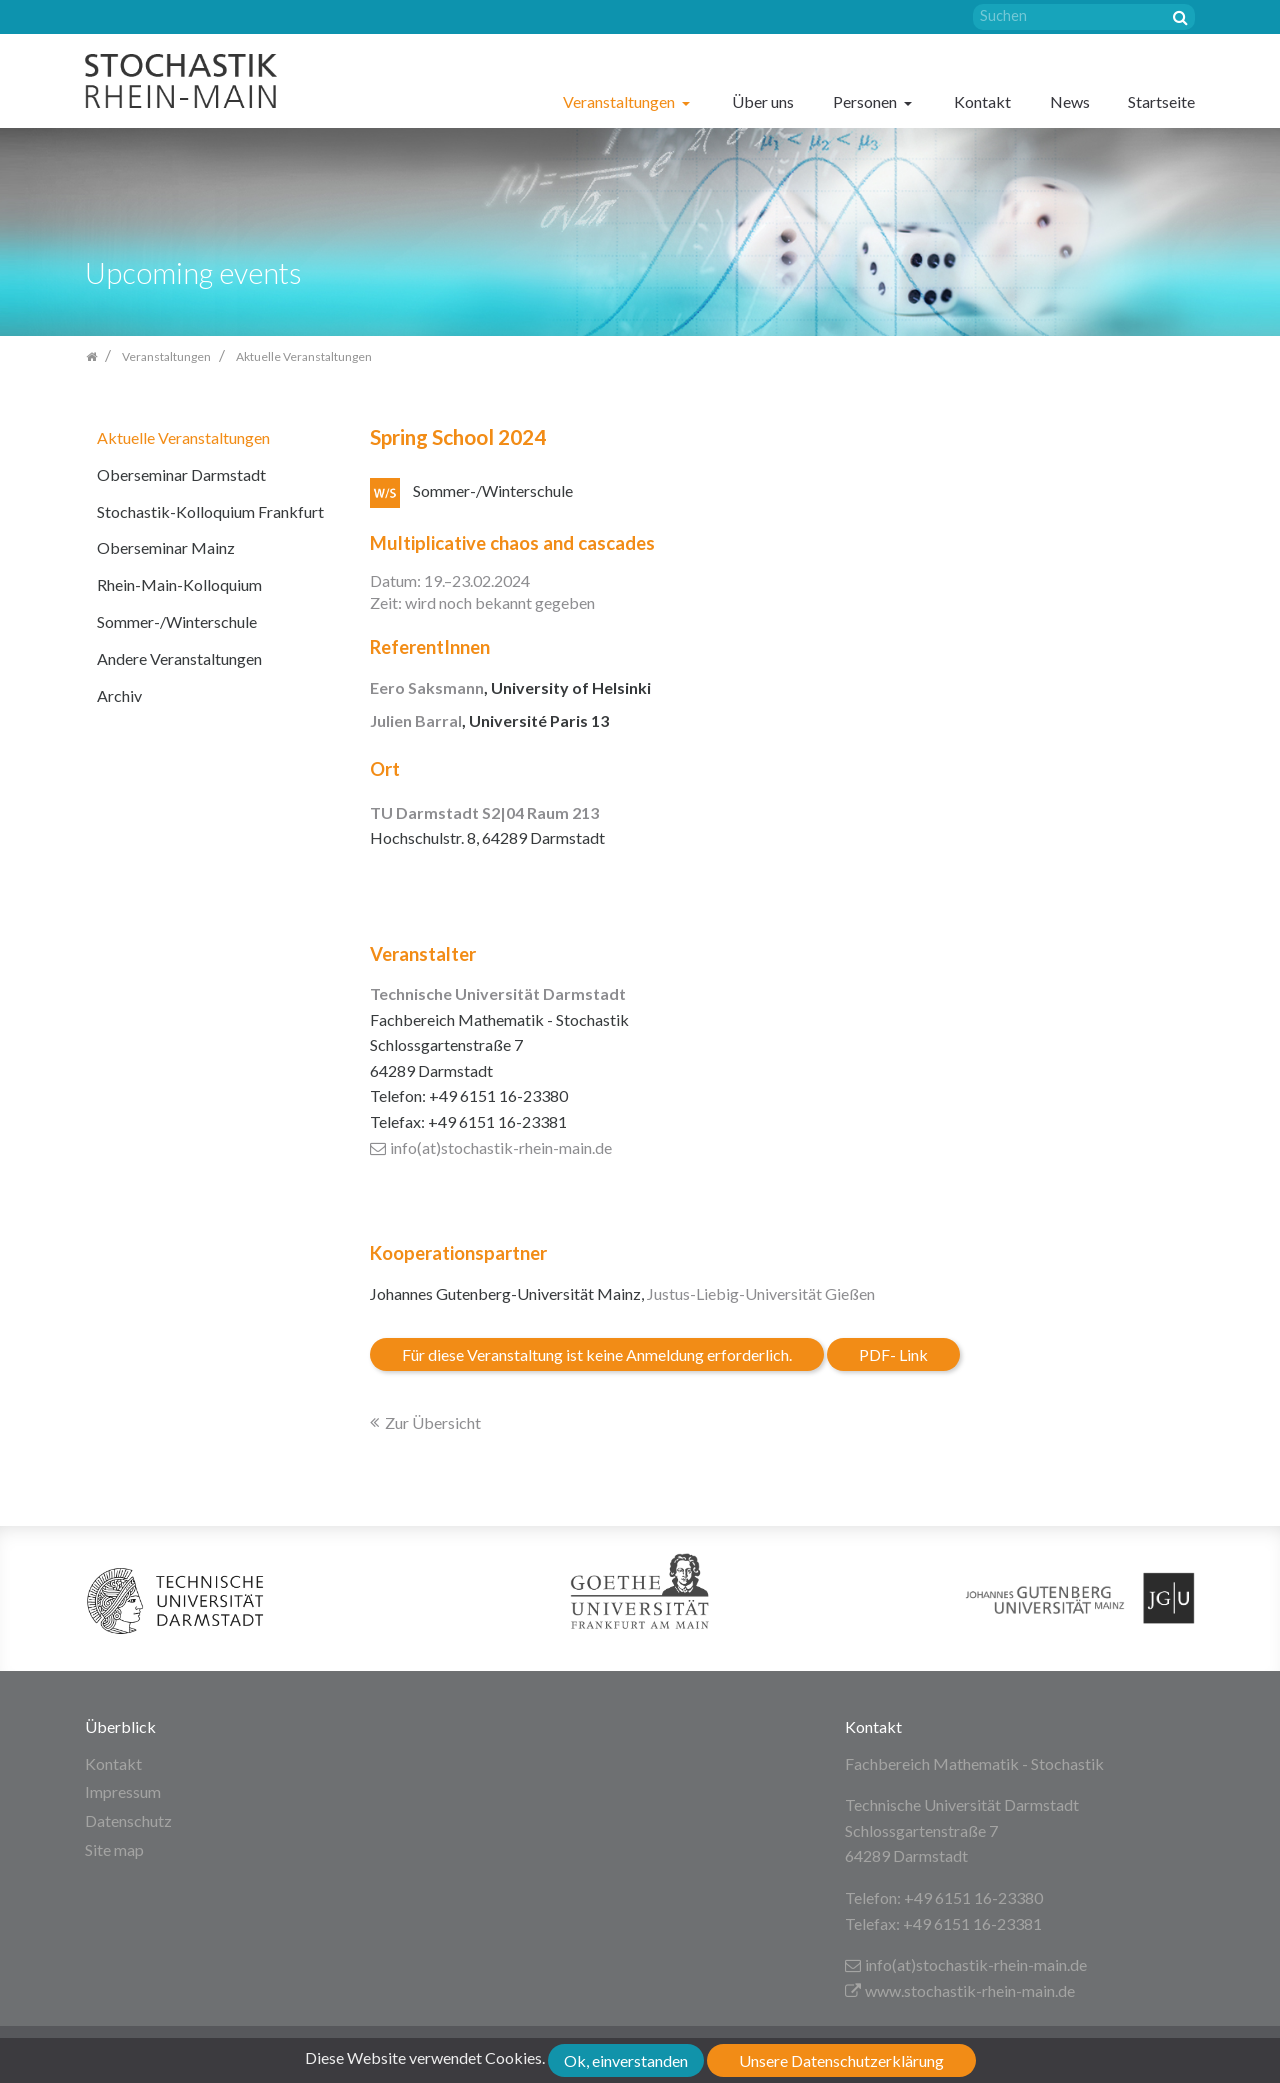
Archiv (119, 695)
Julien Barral (416, 720)
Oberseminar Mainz (166, 547)
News (1070, 101)
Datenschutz (128, 1820)
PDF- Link (893, 1354)
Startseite (1161, 101)
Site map (114, 1849)
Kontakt (982, 101)
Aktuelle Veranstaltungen (183, 437)
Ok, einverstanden (626, 2060)
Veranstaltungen (620, 101)
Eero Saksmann (427, 687)
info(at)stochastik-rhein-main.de (491, 1147)
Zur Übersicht (433, 1422)
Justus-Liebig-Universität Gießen (761, 1293)
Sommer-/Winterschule (177, 621)
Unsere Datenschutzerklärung (841, 2060)
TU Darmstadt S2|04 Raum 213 (484, 812)
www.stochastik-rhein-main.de (960, 1990)
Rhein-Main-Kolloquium (179, 584)
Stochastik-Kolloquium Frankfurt (210, 511)
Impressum (123, 1791)
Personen (866, 101)
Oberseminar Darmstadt (181, 474)
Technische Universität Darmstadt (498, 993)
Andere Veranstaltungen (179, 658)
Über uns (763, 101)
